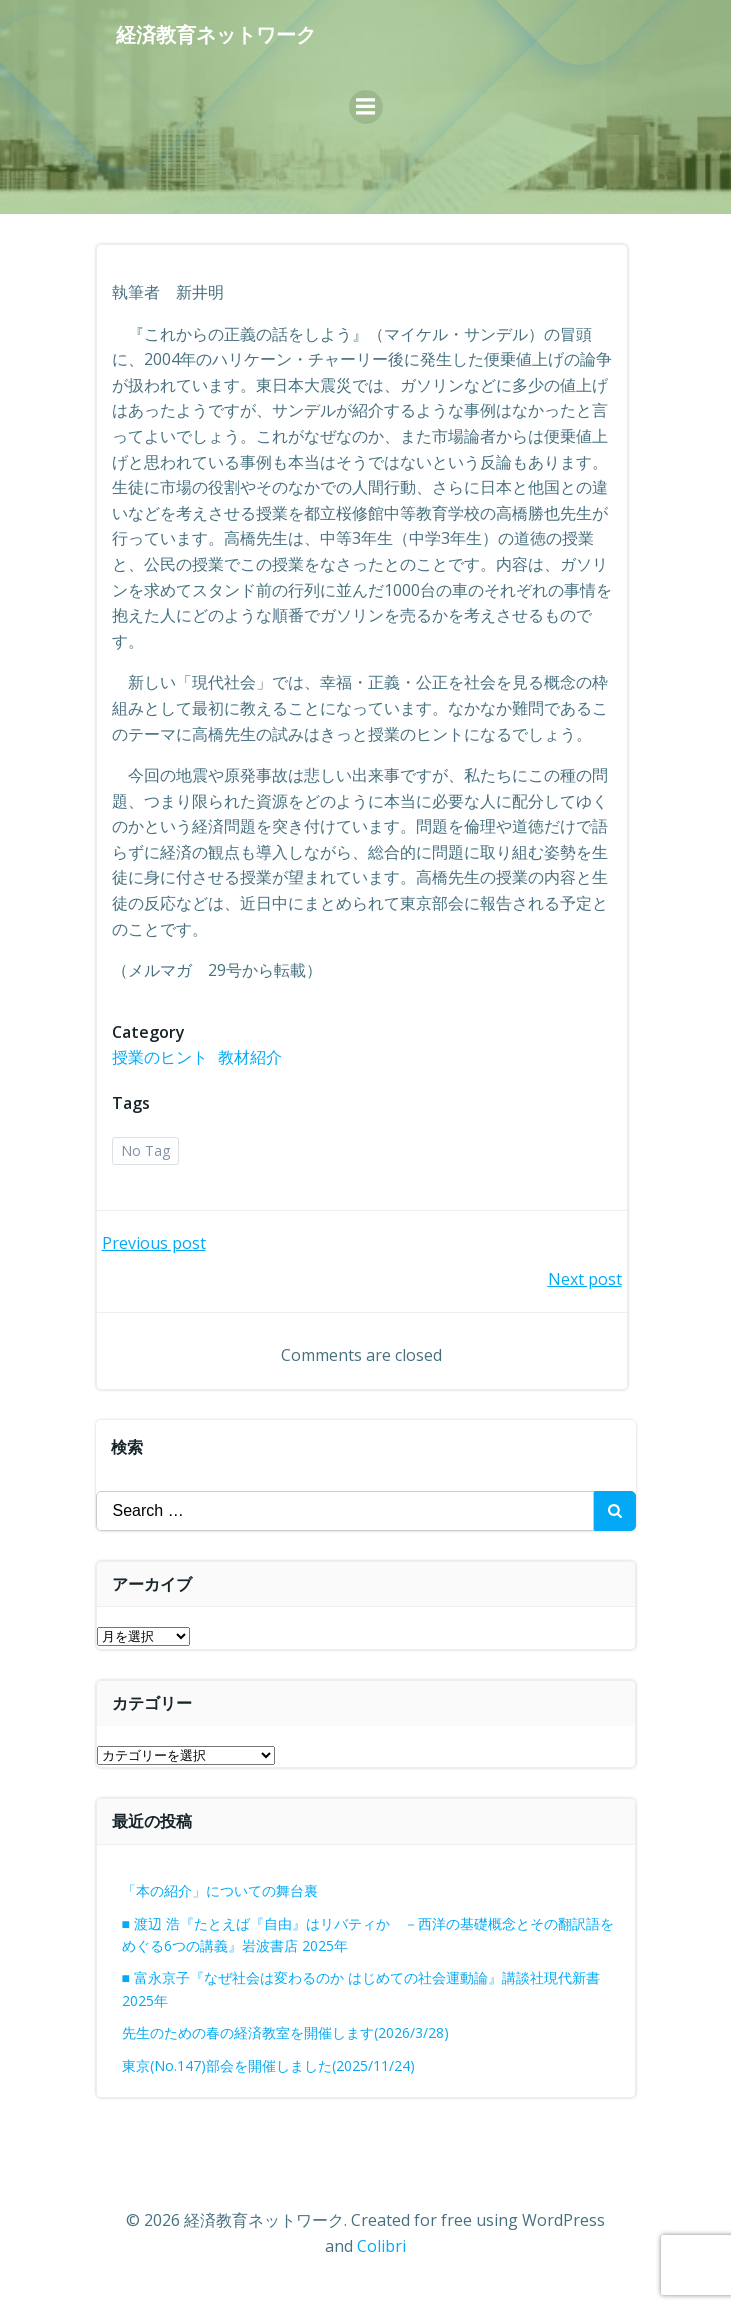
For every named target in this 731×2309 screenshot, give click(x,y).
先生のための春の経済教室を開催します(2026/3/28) (285, 2032)
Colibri (381, 2246)
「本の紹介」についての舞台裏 (220, 1890)
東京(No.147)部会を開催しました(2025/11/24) (268, 2065)
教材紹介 (250, 1057)
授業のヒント (160, 1057)
